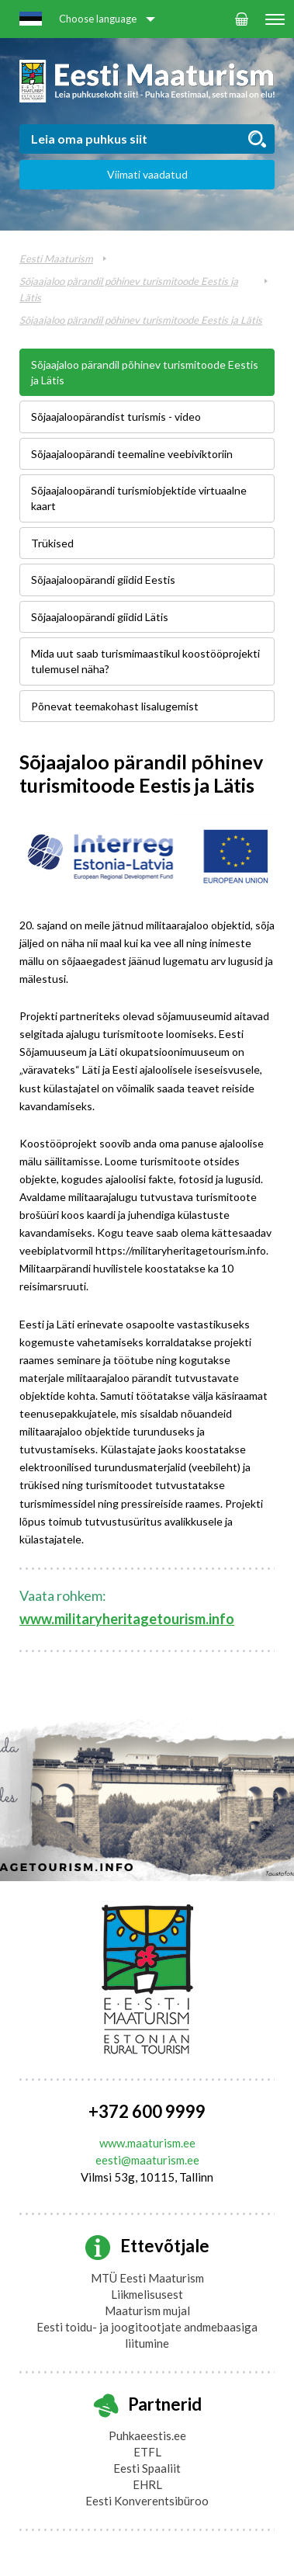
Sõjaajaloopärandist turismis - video (116, 416)
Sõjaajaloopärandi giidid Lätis (99, 616)
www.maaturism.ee (147, 2143)
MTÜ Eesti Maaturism (147, 2278)
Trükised (52, 543)
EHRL (147, 2484)
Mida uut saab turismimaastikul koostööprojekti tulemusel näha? (145, 661)
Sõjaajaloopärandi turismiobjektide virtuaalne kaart (139, 498)
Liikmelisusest (147, 2294)
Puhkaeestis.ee (147, 2435)
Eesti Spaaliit (147, 2468)
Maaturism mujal (147, 2310)
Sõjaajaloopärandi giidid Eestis (103, 579)
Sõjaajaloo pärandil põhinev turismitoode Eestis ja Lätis (140, 320)
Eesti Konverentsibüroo (147, 2501)
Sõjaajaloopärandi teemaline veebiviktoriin (132, 453)
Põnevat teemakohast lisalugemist (115, 706)
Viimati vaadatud (147, 174)
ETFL (147, 2452)
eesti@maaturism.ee (147, 2160)
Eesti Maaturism (56, 258)
